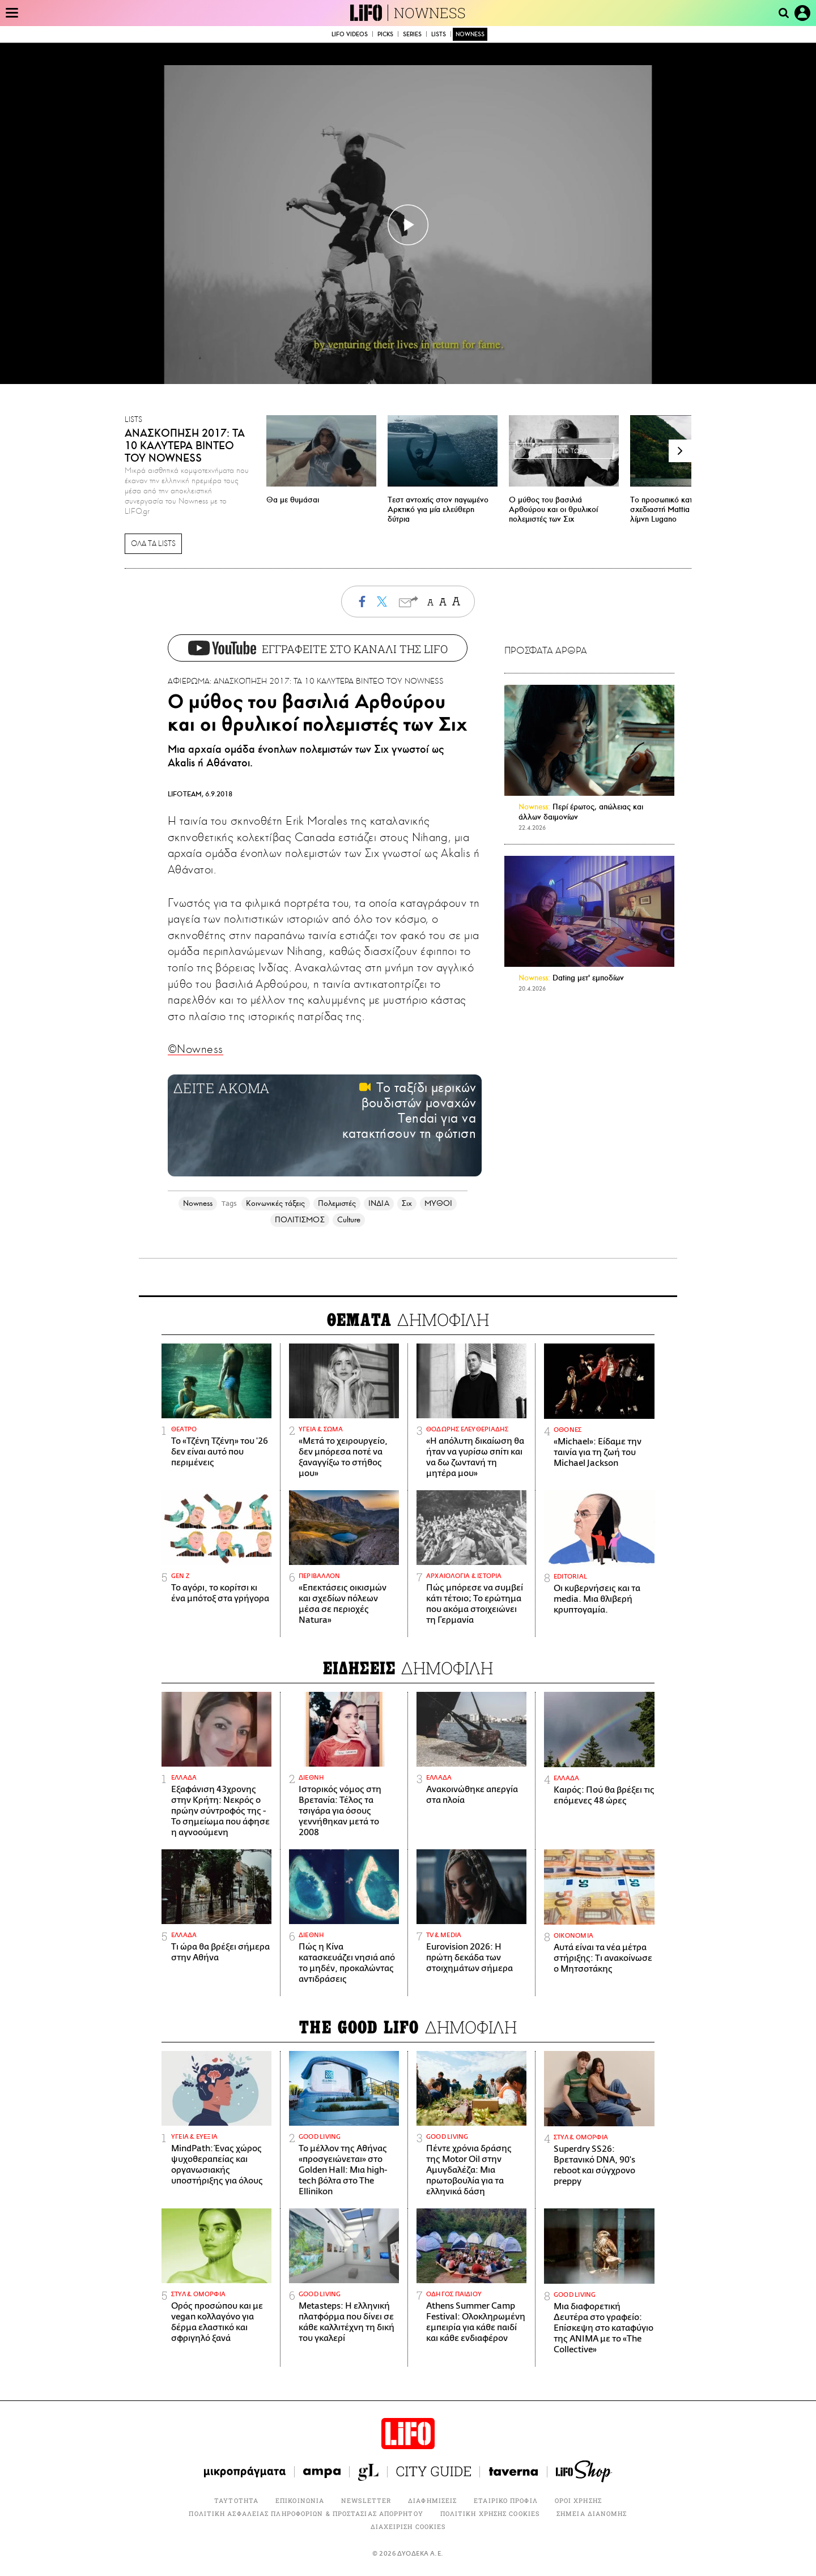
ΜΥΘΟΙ (438, 1203)
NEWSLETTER (366, 2500)
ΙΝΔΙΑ (378, 1203)
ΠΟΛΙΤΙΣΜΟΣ (300, 1220)
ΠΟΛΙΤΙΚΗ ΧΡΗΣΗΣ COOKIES (489, 2513)
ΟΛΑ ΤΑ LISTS (153, 543)
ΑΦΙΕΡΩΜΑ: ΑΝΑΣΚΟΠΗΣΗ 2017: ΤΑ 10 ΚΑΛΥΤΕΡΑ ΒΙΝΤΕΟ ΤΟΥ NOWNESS (306, 681)
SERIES (412, 34)
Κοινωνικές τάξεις (275, 1203)
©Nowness (195, 1049)
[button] (680, 451)
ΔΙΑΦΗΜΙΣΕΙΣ (432, 2500)
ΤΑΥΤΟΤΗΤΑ (236, 2500)
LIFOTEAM (185, 794)
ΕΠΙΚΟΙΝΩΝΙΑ (299, 2500)
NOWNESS (430, 13)
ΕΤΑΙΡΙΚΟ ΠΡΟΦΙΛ (506, 2500)
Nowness (198, 1203)
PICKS (385, 34)
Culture (349, 1220)
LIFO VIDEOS (350, 34)
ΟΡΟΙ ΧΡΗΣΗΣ (578, 2500)
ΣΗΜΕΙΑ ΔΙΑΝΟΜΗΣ (591, 2513)
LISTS (438, 34)
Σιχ (407, 1203)
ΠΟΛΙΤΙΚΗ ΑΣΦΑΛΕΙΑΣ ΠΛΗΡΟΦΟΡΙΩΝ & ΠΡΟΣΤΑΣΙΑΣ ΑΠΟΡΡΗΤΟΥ (306, 2513)
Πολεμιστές (337, 1203)
